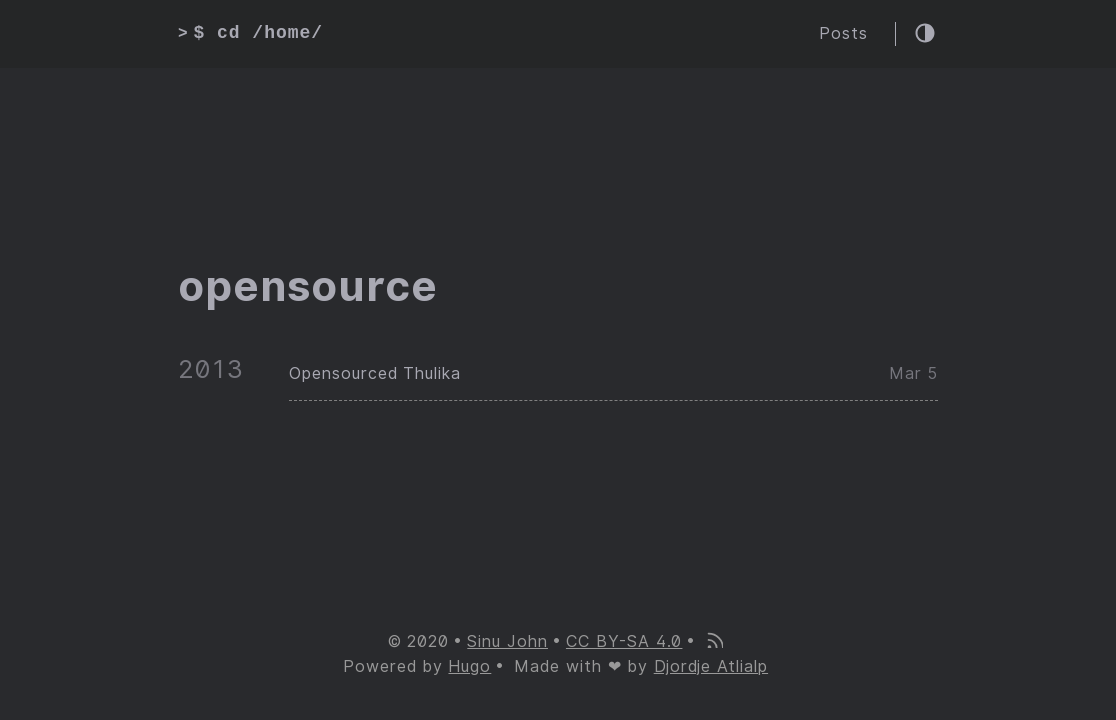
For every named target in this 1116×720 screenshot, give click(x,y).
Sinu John (507, 641)
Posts (843, 33)
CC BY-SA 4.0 (624, 641)
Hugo (469, 666)
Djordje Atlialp (711, 666)
